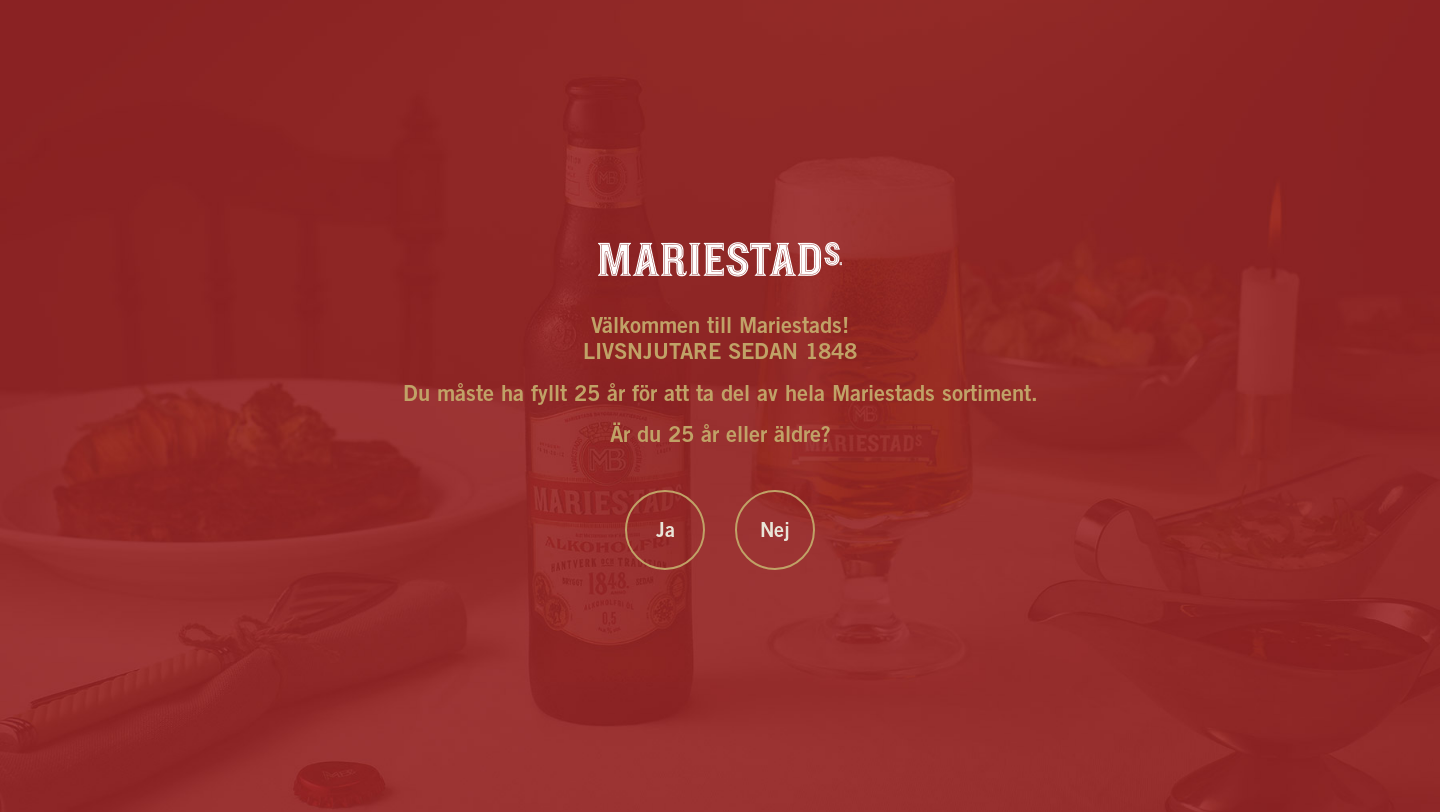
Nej (775, 533)
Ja (665, 533)
